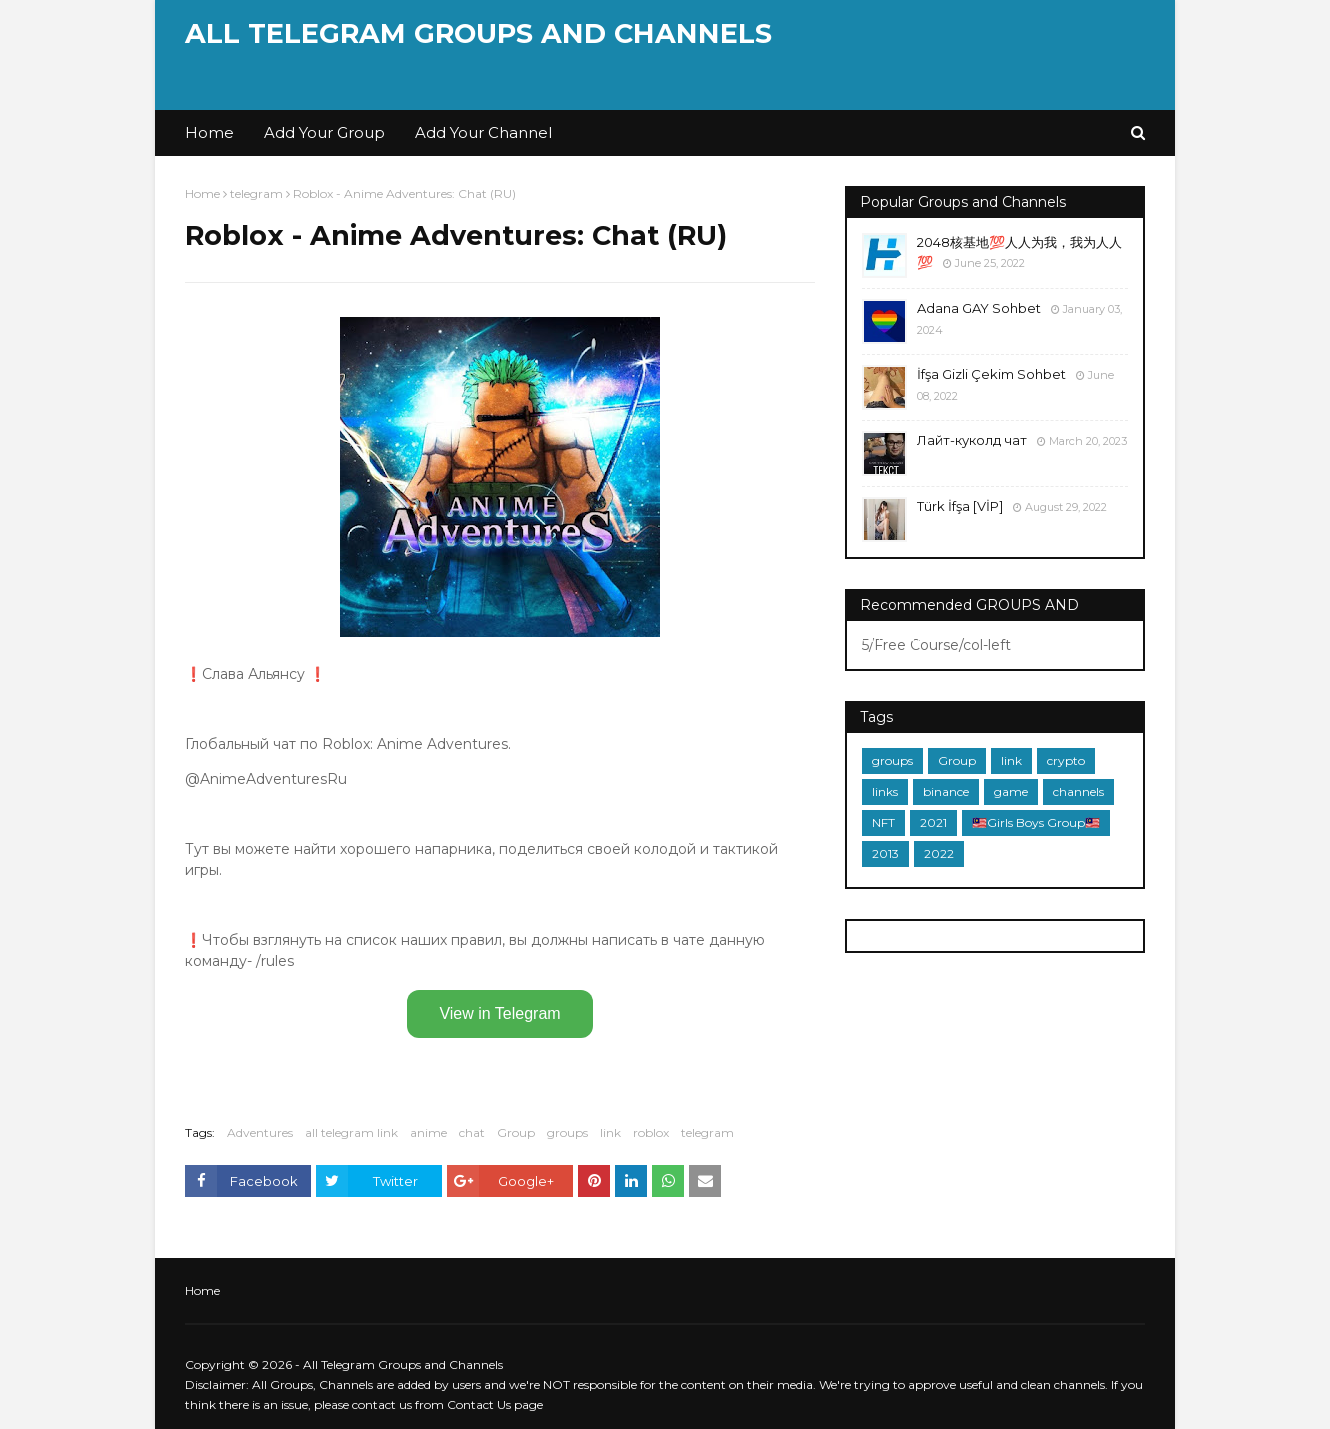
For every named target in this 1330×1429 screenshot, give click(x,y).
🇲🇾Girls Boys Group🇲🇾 (1036, 822)
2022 (939, 853)
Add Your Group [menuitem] (324, 132)
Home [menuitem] (209, 132)
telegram (256, 193)
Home (202, 193)
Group (516, 1132)
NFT (883, 822)
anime (428, 1132)
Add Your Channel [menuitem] (483, 132)
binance (946, 791)
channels (1078, 791)
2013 (885, 853)
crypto (1066, 760)
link (610, 1132)
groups (567, 1132)
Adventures (260, 1132)
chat (472, 1132)
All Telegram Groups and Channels (478, 33)
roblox (651, 1132)
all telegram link (351, 1132)
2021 (933, 822)
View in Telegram (499, 1013)
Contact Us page (495, 1404)
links (885, 791)
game (1011, 791)
